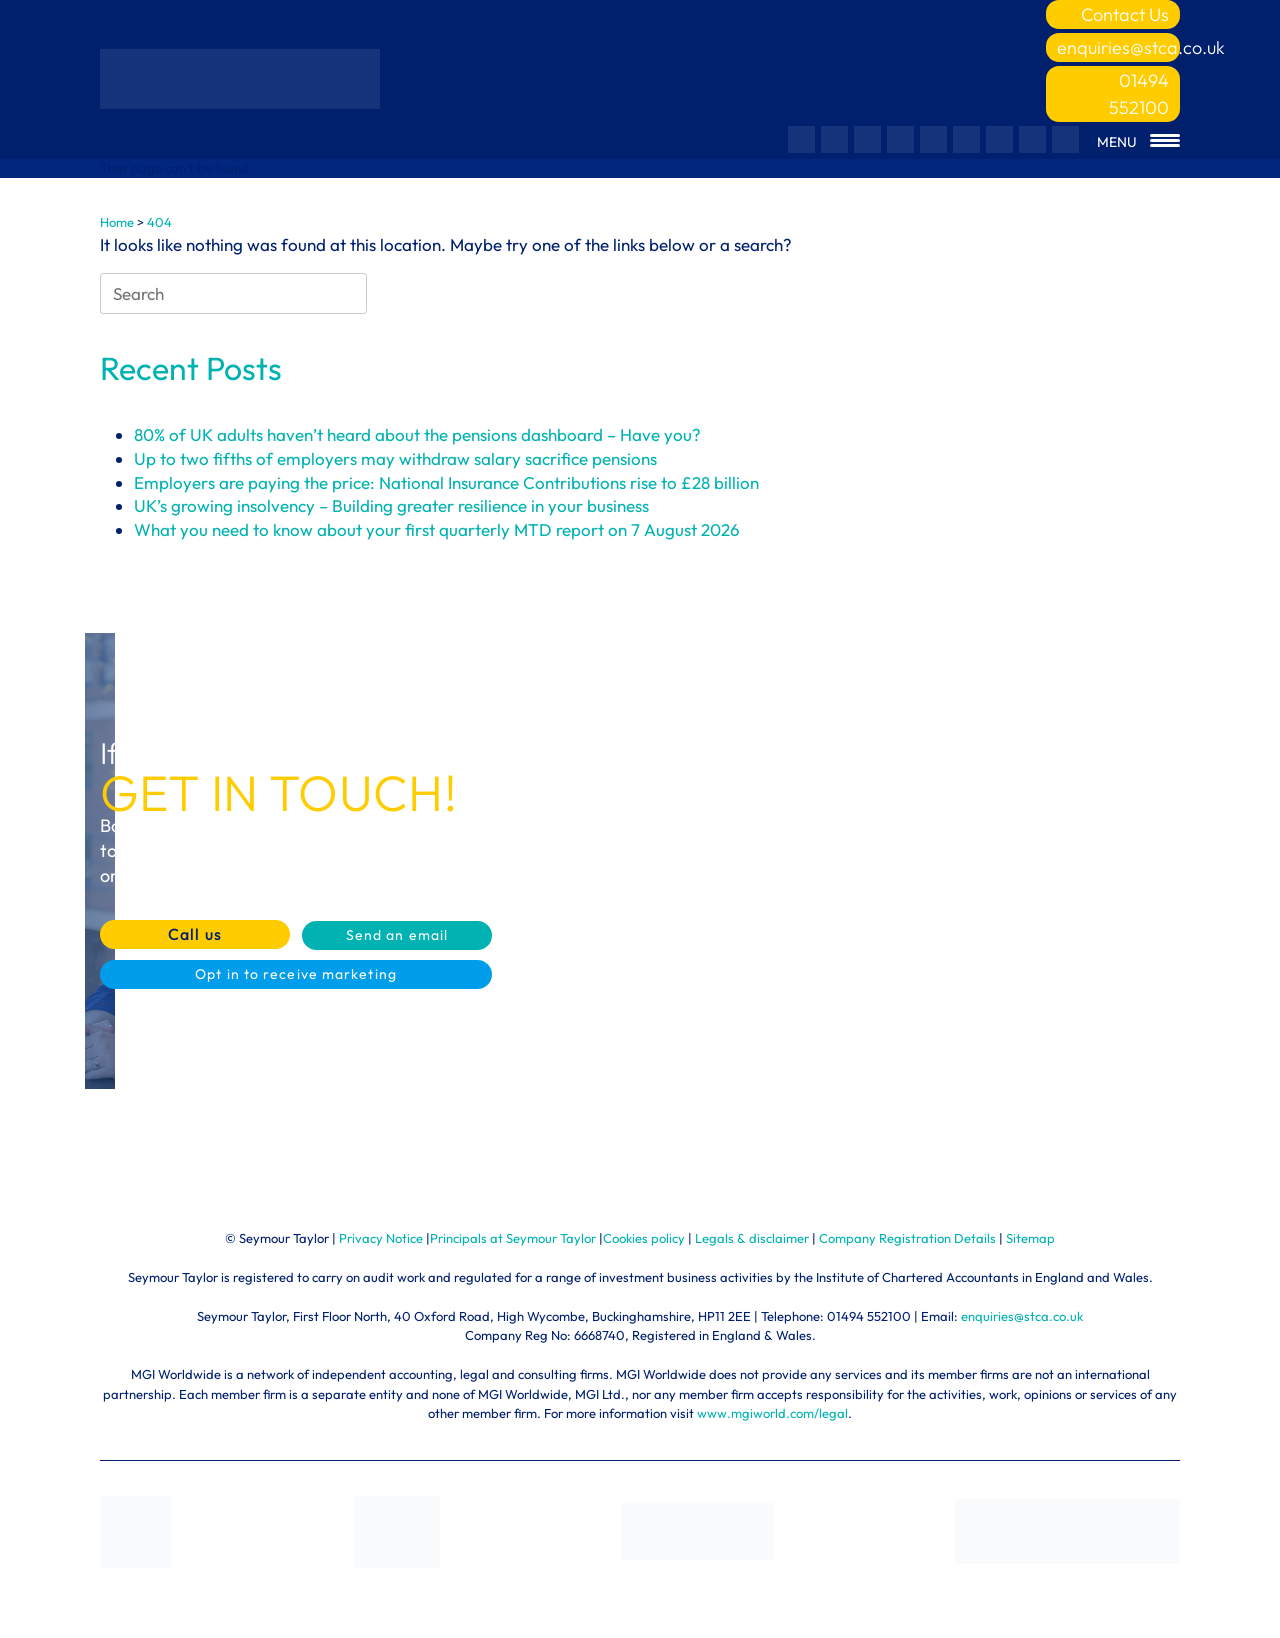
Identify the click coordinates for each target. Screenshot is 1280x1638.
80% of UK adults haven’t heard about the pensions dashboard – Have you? (417, 434)
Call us (195, 934)
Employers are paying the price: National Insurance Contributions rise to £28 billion (446, 482)
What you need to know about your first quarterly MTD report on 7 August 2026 (437, 529)
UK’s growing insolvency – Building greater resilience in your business (391, 505)
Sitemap (1030, 1238)
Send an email (397, 935)
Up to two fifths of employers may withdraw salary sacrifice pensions (395, 458)
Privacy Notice (381, 1238)
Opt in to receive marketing (296, 974)
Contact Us (1125, 14)
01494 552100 (1139, 94)
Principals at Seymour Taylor (513, 1238)
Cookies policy (644, 1238)
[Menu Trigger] (1138, 142)
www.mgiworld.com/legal (772, 1413)
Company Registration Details (907, 1238)
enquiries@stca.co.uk (1118, 47)
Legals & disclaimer (752, 1238)
